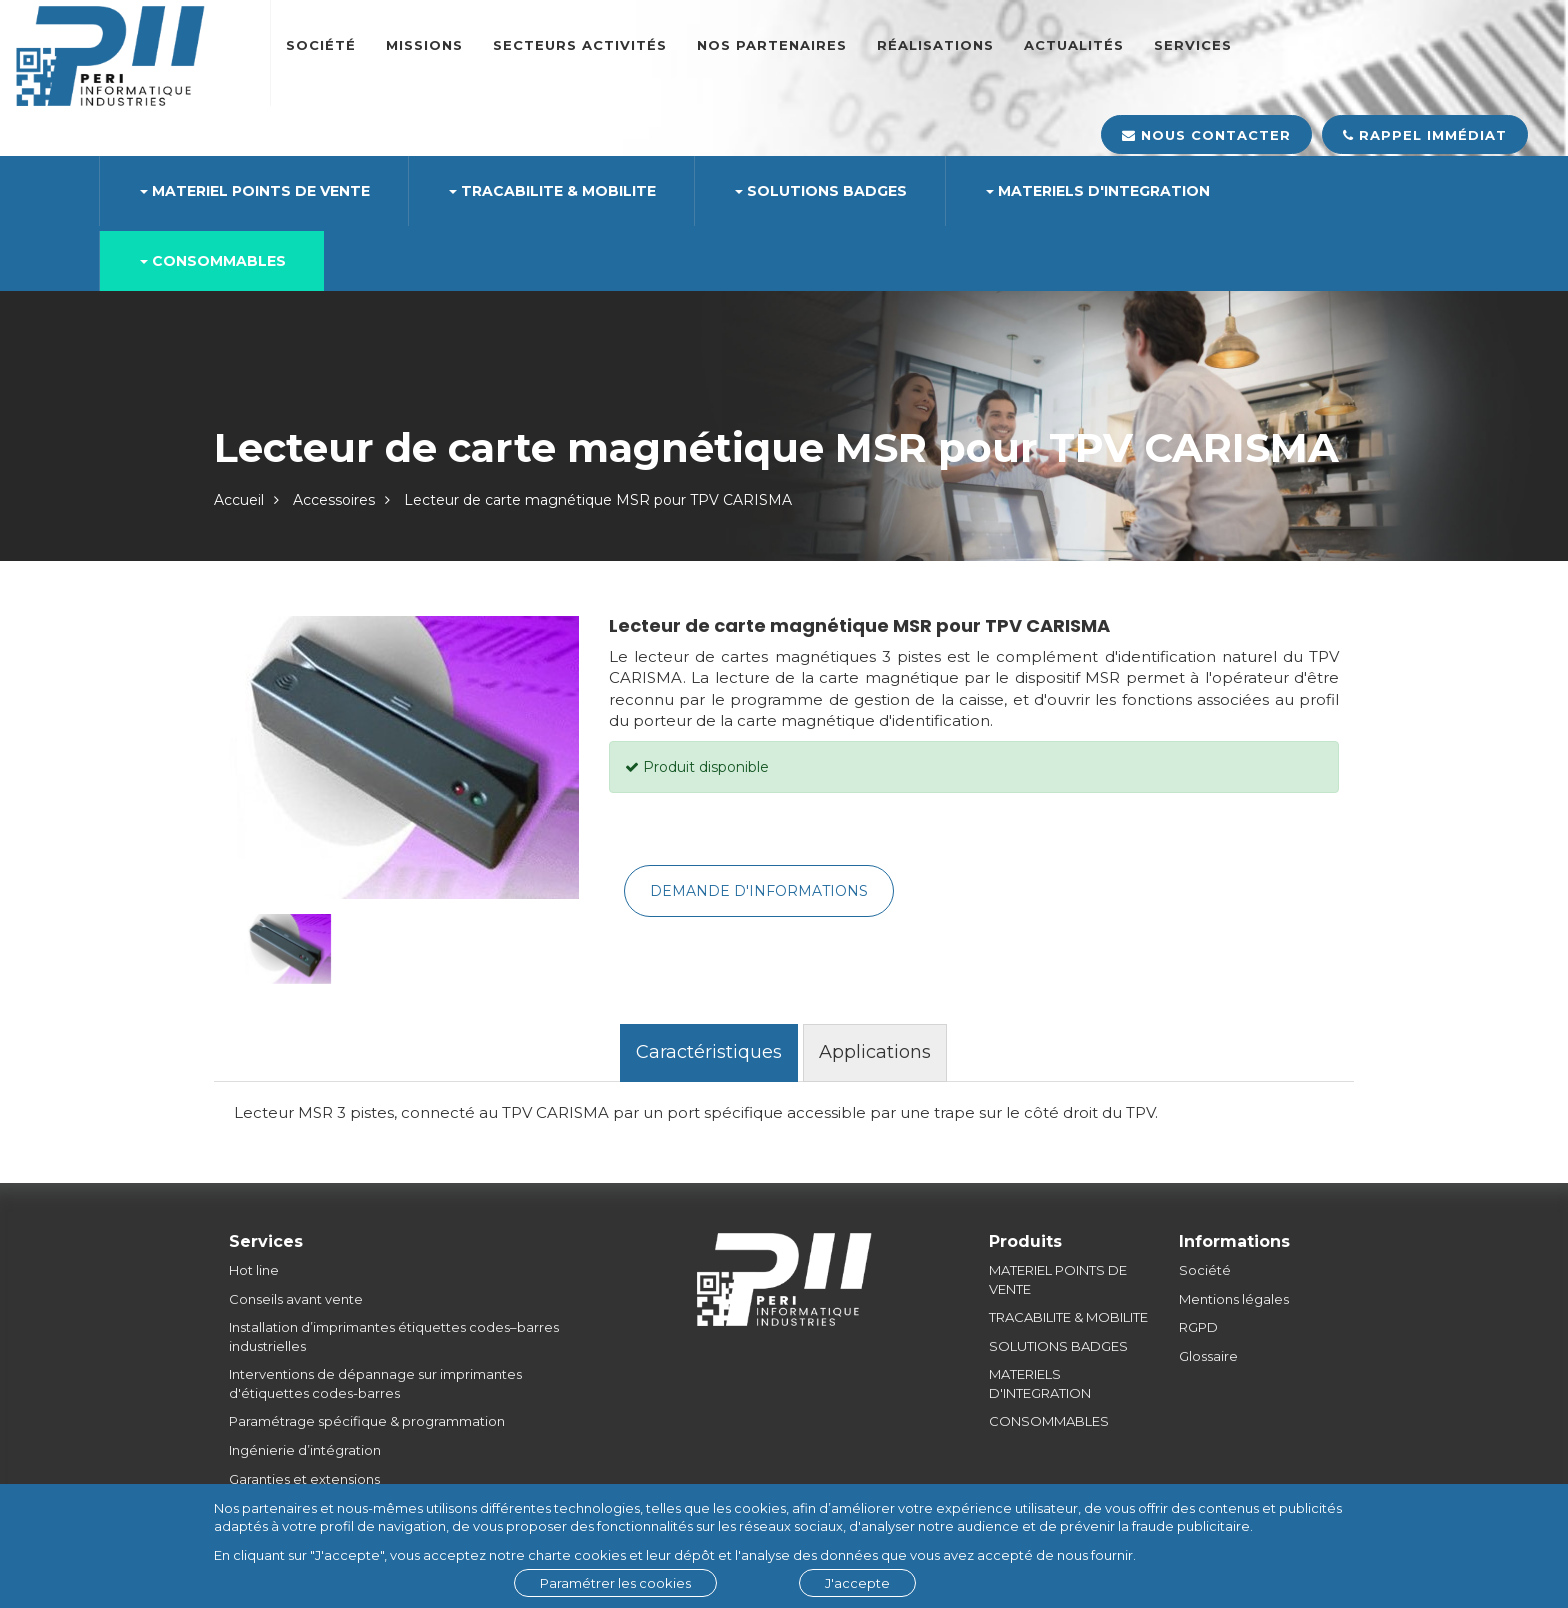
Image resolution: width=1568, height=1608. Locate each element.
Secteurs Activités (580, 45)
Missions (424, 45)
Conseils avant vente (296, 1299)
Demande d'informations (759, 891)
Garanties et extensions (304, 1479)
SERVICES (1193, 45)
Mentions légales (1234, 1299)
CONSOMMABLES (1049, 1421)
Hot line (254, 1270)
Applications (875, 1052)
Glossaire (1208, 1356)
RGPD (1198, 1327)
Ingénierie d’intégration (305, 1450)
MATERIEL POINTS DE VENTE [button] (255, 191)
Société (321, 45)
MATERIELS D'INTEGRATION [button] (1098, 191)
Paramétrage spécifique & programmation (367, 1421)
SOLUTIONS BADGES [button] (821, 191)
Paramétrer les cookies (615, 1583)
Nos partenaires (772, 45)
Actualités (1074, 45)
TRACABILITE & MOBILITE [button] (552, 191)
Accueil (239, 500)
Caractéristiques (709, 1052)
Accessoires (334, 500)
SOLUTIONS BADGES (1058, 1346)
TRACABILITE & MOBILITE (1068, 1317)
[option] (404, 757)
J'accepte (857, 1583)
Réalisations (935, 45)
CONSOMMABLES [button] (213, 261)
